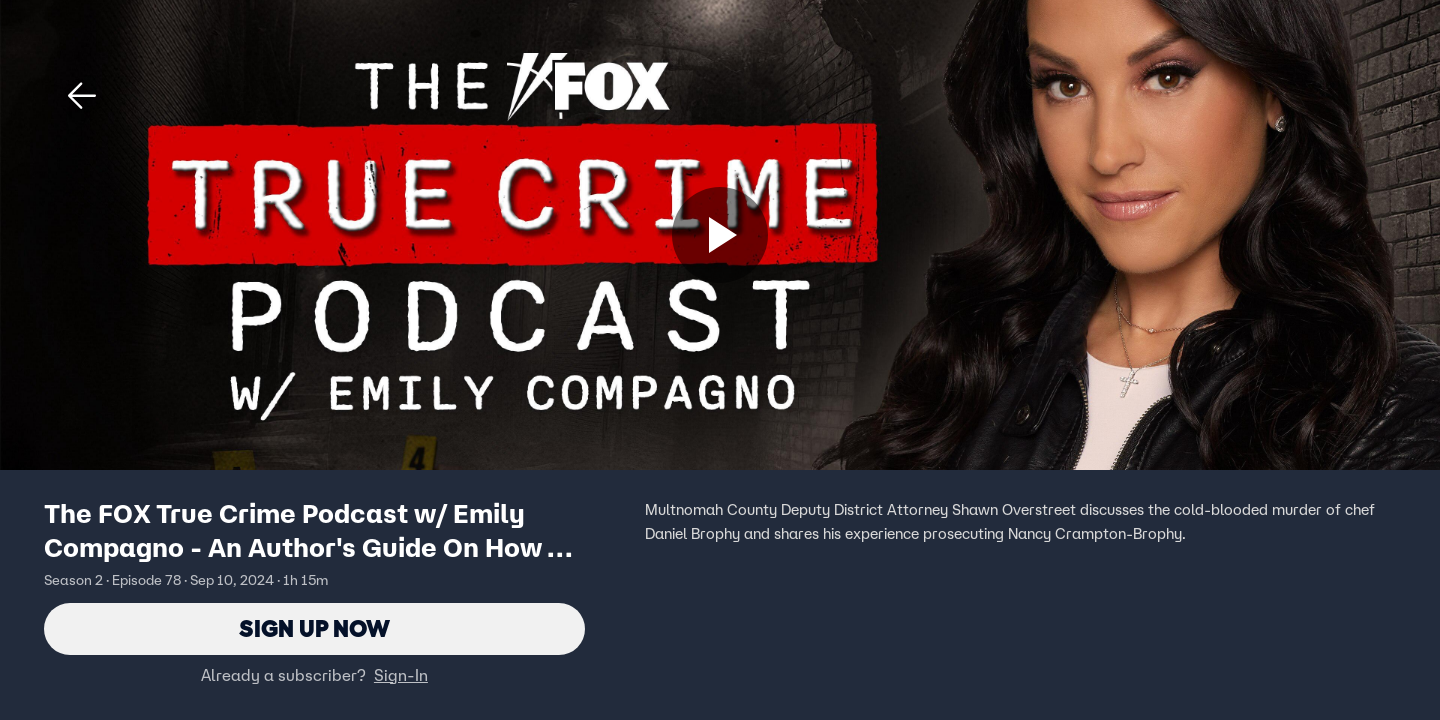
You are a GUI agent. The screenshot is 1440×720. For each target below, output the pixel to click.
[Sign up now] (720, 235)
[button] (82, 96)
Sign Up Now (314, 628)
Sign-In (401, 675)
